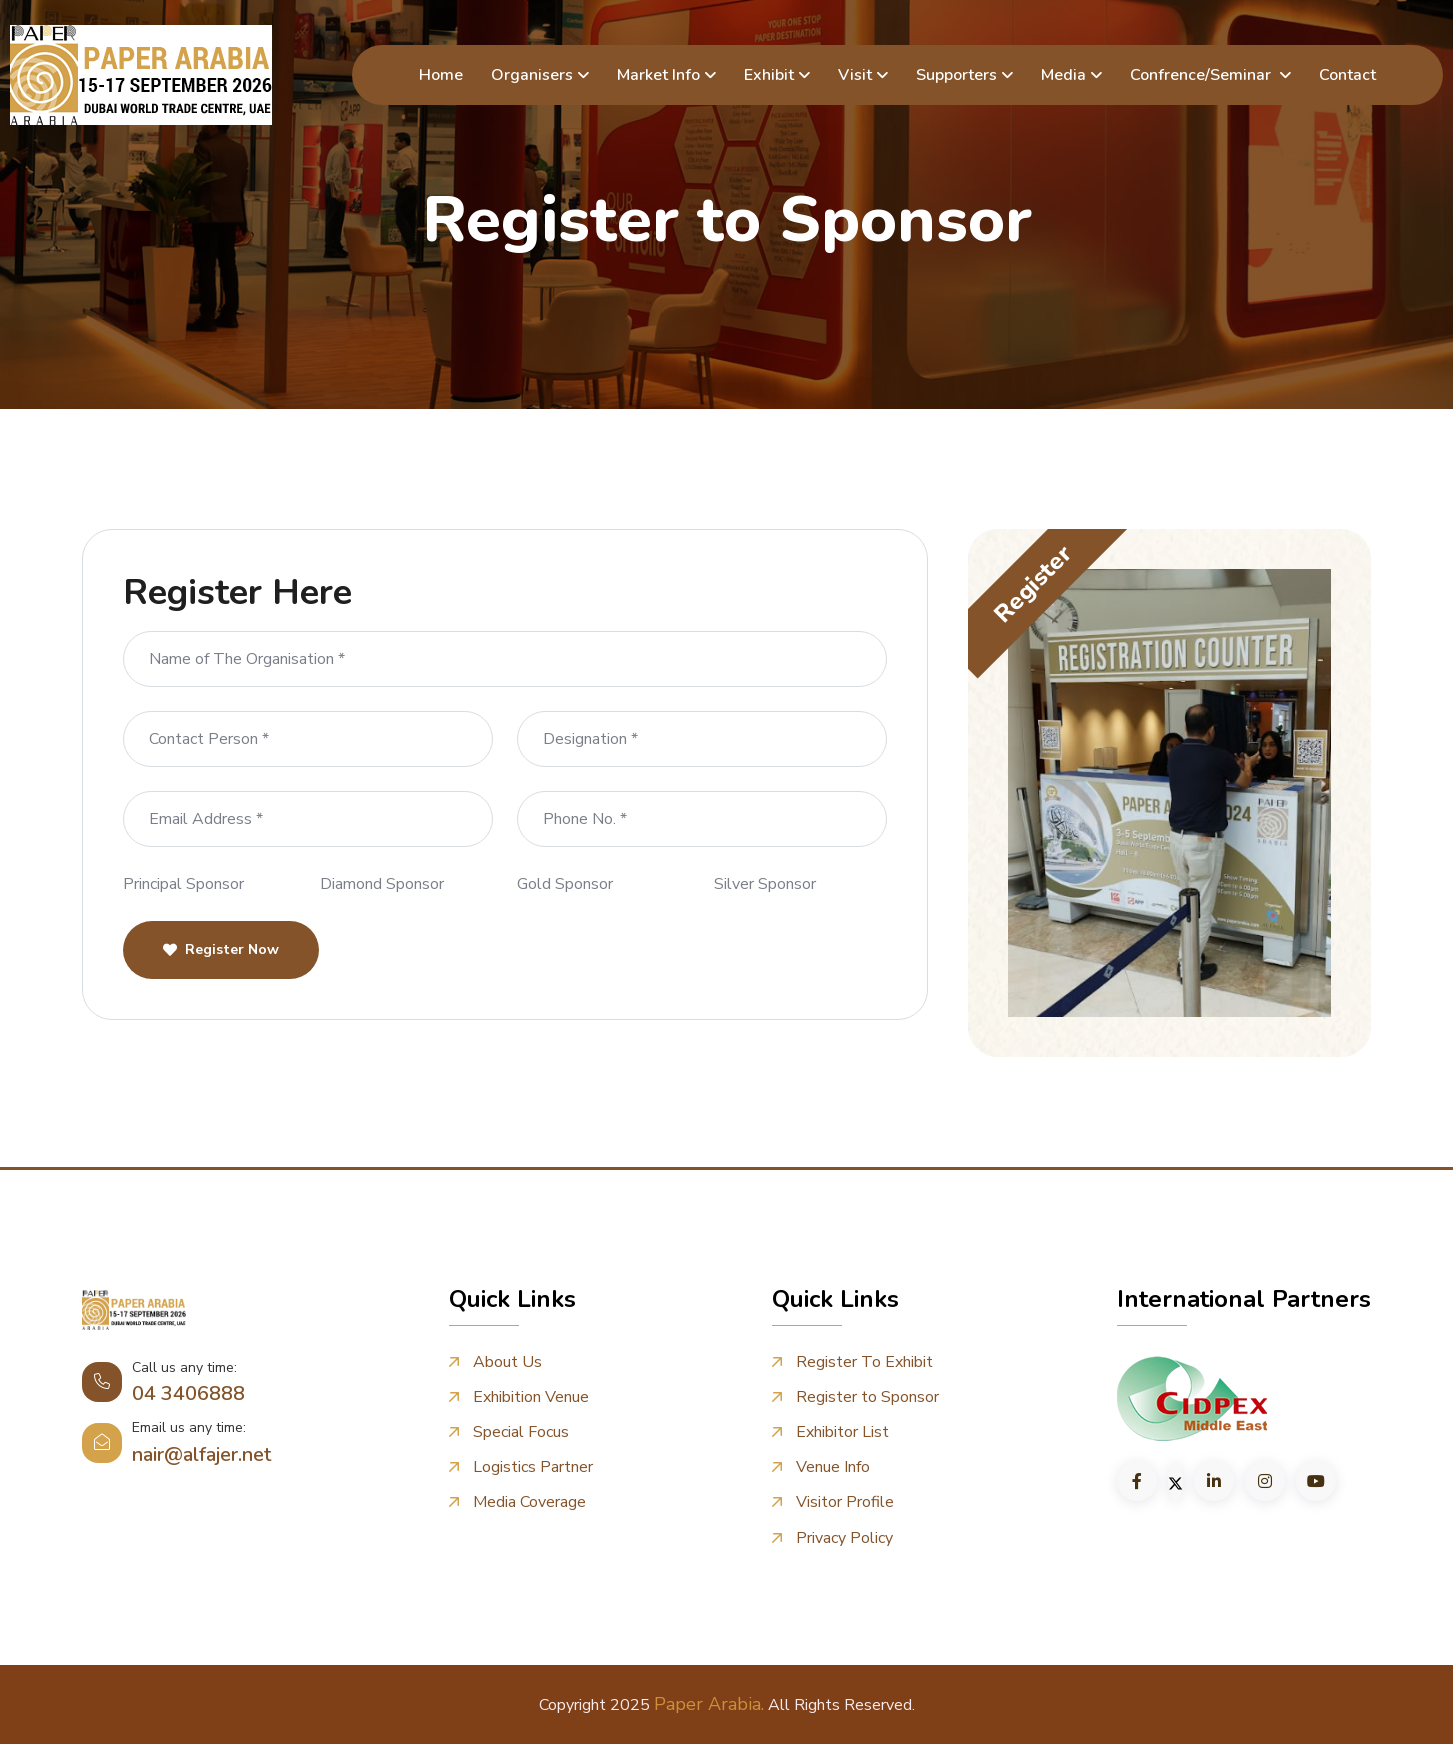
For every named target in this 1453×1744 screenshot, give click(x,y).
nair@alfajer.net (201, 1454)
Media (1063, 75)
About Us (507, 1362)
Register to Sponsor (867, 1397)
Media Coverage (529, 1502)
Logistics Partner (533, 1467)
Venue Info (833, 1467)
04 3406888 (188, 1393)
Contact (1347, 75)
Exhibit (769, 75)
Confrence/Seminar (1202, 75)
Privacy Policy (844, 1537)
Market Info (658, 75)
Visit (855, 75)
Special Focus (521, 1432)
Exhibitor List (842, 1432)
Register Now (221, 949)
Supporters (956, 75)
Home (441, 75)
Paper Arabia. (709, 1703)
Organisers (532, 75)
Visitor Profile (845, 1502)
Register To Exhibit (864, 1362)
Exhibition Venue (531, 1397)
